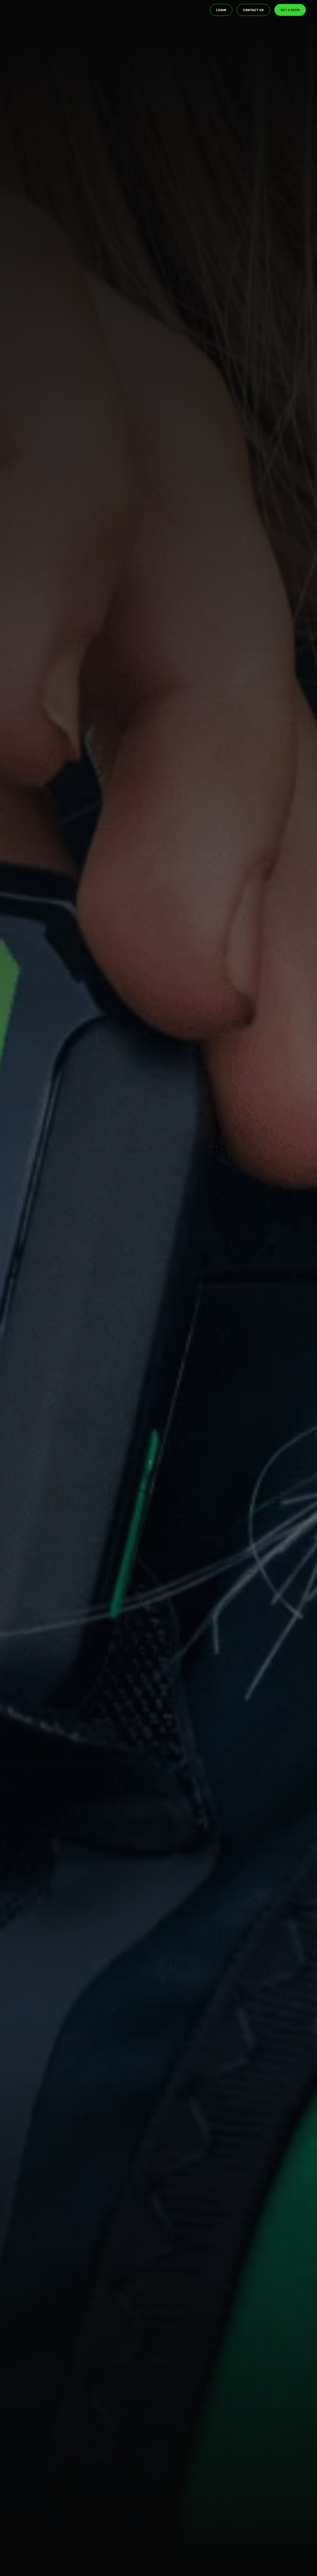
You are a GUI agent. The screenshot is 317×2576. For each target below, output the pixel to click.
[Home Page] (29, 10)
